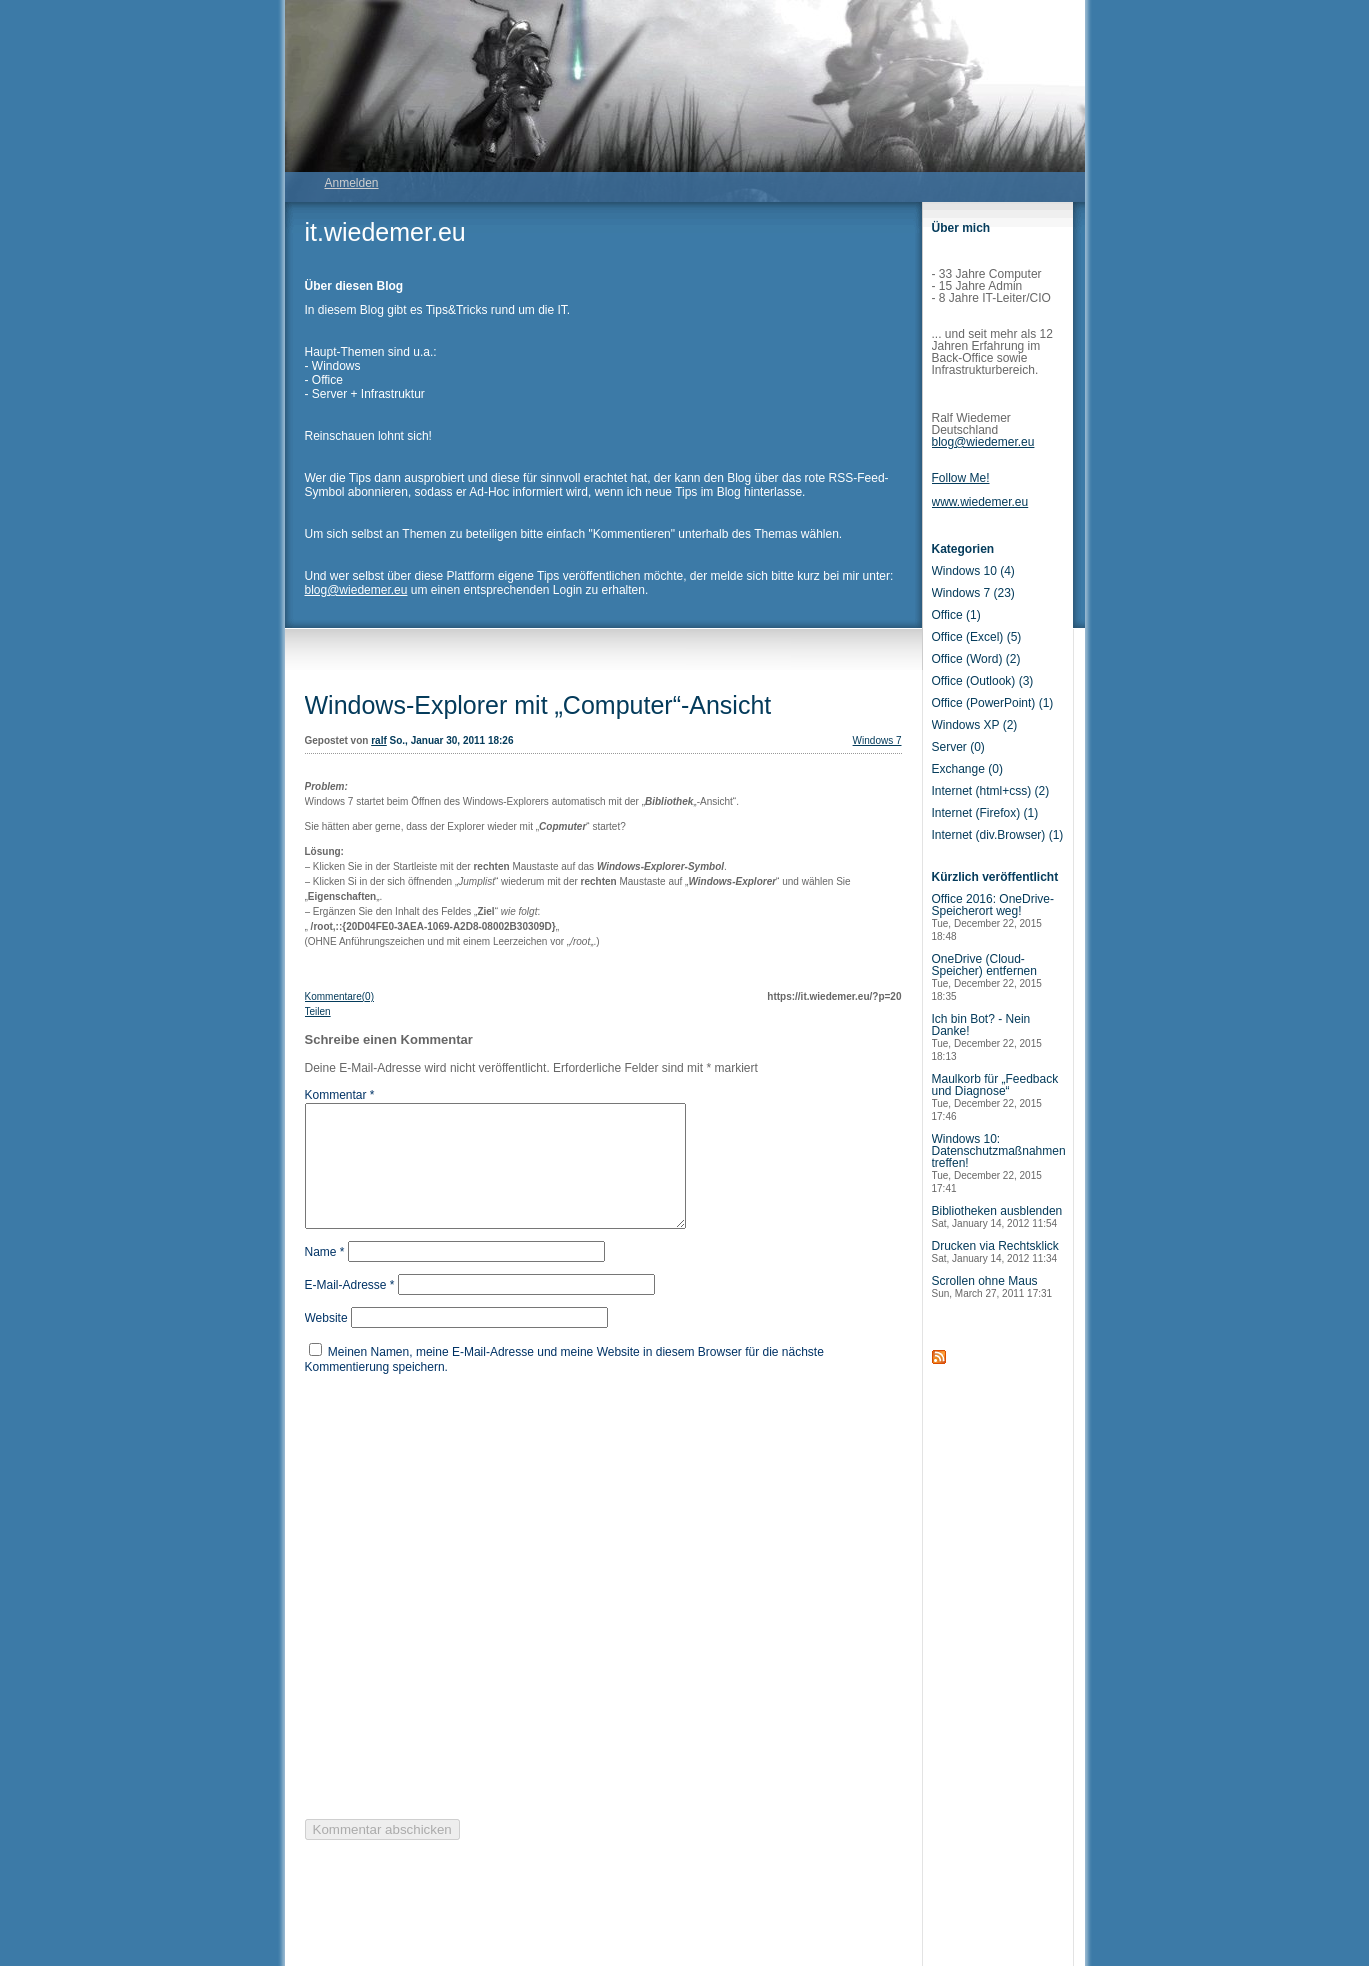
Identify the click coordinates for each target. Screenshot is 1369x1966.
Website (326, 1342)
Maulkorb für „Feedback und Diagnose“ (995, 1097)
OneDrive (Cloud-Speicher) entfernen (987, 977)
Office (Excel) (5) (977, 637)
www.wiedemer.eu (980, 502)
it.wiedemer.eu (385, 232)
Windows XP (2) (975, 725)
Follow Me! (961, 478)
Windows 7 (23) (973, 593)
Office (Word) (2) (976, 659)
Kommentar (340, 1095)
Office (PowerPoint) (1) (993, 703)
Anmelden (352, 183)
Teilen (318, 1011)
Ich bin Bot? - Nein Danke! (987, 1037)
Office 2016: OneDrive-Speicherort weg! (993, 917)
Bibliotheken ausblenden (997, 1216)
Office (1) (956, 615)
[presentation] (457, 1619)
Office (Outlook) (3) (983, 681)
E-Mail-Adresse (350, 1309)
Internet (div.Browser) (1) (998, 835)
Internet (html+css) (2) (991, 791)
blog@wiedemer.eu (356, 590)
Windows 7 (877, 740)
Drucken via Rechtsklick (995, 1251)
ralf (379, 740)
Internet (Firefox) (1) (985, 813)
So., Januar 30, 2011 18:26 (452, 740)
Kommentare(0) (339, 996)
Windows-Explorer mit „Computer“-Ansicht (538, 705)
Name (325, 1276)
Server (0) (958, 747)
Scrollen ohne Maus (992, 1286)
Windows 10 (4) (973, 571)
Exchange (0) (967, 769)
